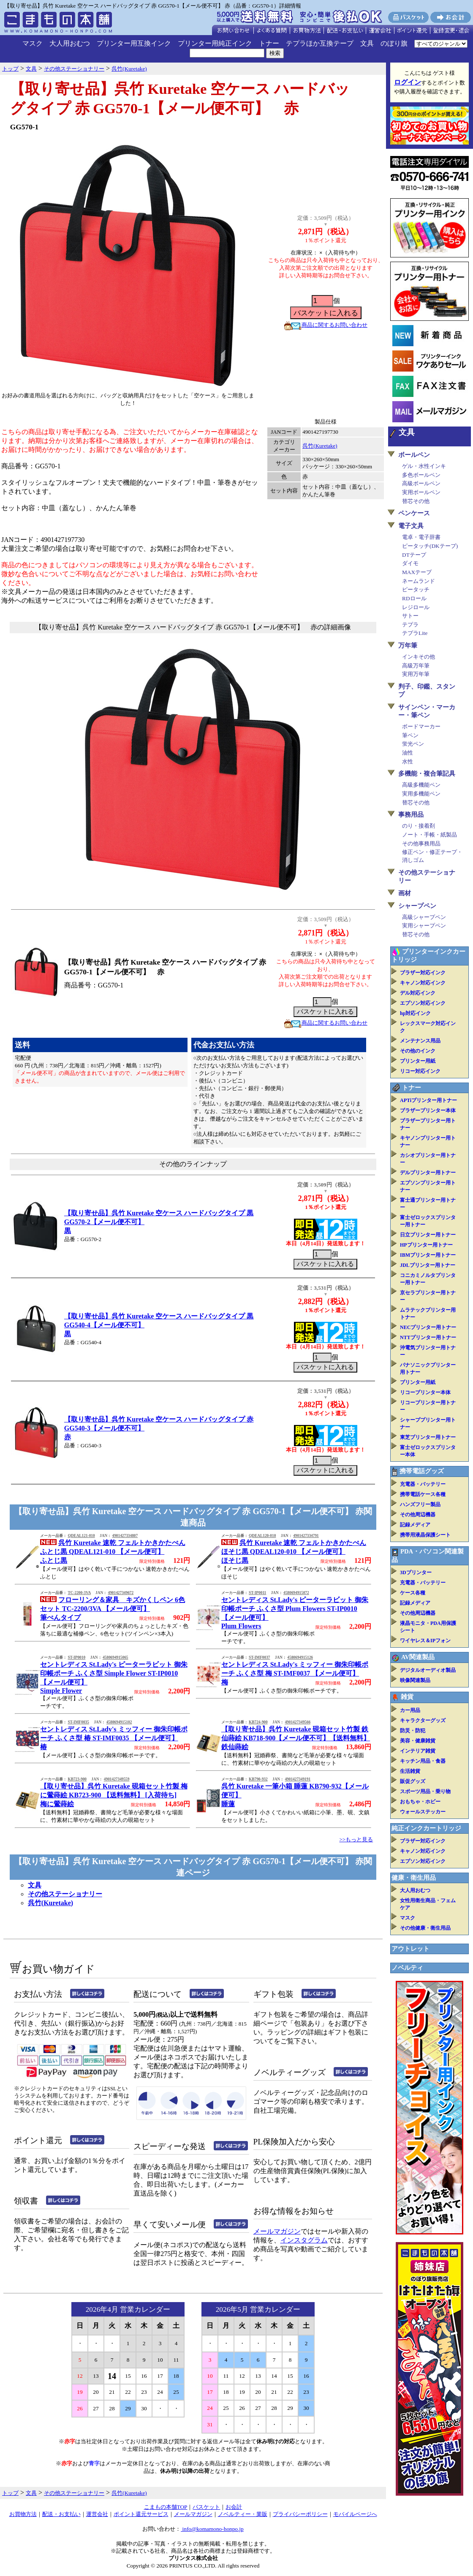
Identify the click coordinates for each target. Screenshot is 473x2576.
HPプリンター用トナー (426, 1245)
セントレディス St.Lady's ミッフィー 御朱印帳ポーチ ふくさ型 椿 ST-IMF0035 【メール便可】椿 (113, 1738)
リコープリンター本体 (425, 1392)
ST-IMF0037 (259, 1657)
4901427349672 (120, 1593)
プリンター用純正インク (215, 43)
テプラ (410, 624)
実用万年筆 (416, 674)
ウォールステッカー (423, 1812)
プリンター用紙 (417, 1061)
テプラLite (414, 633)
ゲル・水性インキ (424, 466)
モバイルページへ (355, 2514)
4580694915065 (115, 1657)
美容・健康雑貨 (417, 1741)
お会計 (234, 2507)
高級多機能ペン (421, 785)
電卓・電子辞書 (421, 537)
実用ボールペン (421, 492)
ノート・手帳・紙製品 (429, 834)
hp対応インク (415, 1013)
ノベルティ (407, 1967)
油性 (407, 752)
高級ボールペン (421, 483)
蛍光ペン (413, 744)
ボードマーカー (421, 726)
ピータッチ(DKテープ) (430, 546)
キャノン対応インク (423, 983)
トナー (269, 43)
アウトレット (410, 1948)
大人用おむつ (69, 43)
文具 (367, 43)
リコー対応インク (420, 1071)
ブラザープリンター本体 (428, 1110)
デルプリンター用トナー (428, 1173)
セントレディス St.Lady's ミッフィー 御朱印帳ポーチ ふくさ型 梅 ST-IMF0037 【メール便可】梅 (294, 1673)
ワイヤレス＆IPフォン (425, 1640)
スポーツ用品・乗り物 (425, 1791)
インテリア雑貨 (417, 1751)
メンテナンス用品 (420, 1041)
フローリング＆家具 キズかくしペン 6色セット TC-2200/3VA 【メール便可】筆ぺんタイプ (112, 1608)
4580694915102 (119, 1722)
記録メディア (415, 1525)
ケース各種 (412, 1593)
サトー (410, 616)
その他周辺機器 (417, 1515)
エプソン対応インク (423, 1003)
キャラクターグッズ (423, 1720)
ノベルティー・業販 (242, 2514)
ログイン (407, 82)
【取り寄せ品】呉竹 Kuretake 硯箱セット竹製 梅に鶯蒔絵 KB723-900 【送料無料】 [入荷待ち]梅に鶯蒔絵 (114, 1795)
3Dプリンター (416, 1572)
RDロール (414, 598)
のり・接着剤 (418, 826)
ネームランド (418, 581)
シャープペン (417, 905)
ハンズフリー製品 (420, 1504)
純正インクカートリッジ (426, 1828)
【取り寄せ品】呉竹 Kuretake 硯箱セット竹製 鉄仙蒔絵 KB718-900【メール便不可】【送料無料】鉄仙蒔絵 (295, 1738)
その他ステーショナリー (65, 1894)
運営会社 (97, 2514)
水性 (407, 761)
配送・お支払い (61, 2514)
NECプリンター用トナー (428, 1327)
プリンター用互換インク (134, 43)
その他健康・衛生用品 (425, 1928)
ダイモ (410, 563)
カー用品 (410, 1710)
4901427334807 (125, 1536)
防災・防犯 (412, 1731)
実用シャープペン (424, 925)
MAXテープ (417, 572)
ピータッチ (416, 589)
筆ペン (410, 735)
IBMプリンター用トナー (428, 1255)
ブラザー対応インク (423, 973)
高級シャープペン (424, 917)
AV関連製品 (418, 1657)
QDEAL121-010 (81, 1536)
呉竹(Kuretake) (319, 446)
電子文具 (411, 525)
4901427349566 (297, 1722)
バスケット (206, 2507)
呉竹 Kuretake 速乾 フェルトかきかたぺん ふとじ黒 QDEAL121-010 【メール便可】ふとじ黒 (112, 1551)
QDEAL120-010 (262, 1536)
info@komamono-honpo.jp (212, 2529)
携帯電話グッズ (422, 1471)
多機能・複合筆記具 (426, 773)
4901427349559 (117, 1779)
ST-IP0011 (257, 1593)
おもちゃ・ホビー (420, 1802)
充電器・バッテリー (423, 1484)
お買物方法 (23, 2514)
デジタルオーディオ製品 (428, 1670)
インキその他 (418, 657)
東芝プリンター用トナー (428, 1437)
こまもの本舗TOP (166, 2507)
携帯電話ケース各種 (423, 1494)
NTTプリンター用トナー (428, 1337)
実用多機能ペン (421, 793)
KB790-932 (258, 1779)
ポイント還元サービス (141, 2514)
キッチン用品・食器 (423, 1761)
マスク (32, 43)
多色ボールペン (421, 475)
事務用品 (411, 814)
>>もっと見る (356, 1839)
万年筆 (407, 645)
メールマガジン (277, 2231)
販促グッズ (412, 1781)
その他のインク (417, 1051)
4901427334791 (306, 1536)
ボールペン (414, 454)
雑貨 (407, 1696)
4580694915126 (300, 1657)
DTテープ (414, 555)
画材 (404, 893)
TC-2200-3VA (79, 1593)
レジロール (416, 607)
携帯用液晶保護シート (425, 1535)
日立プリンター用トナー (428, 1235)
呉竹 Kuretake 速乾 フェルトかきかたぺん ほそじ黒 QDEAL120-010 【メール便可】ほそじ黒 (294, 1551)
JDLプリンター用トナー (427, 1265)
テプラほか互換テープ (319, 43)
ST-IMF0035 (78, 1722)
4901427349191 (297, 1779)
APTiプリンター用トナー (428, 1100)
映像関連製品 (415, 1680)
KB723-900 (77, 1779)
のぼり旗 (394, 43)
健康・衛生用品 (413, 1877)
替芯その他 (416, 501)
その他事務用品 (421, 843)
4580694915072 (296, 1593)
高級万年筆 (416, 665)
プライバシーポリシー (300, 2514)
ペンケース (414, 513)
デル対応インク (417, 993)
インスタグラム (304, 2240)
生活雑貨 (410, 1771)
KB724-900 (258, 1722)
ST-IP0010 (76, 1657)
